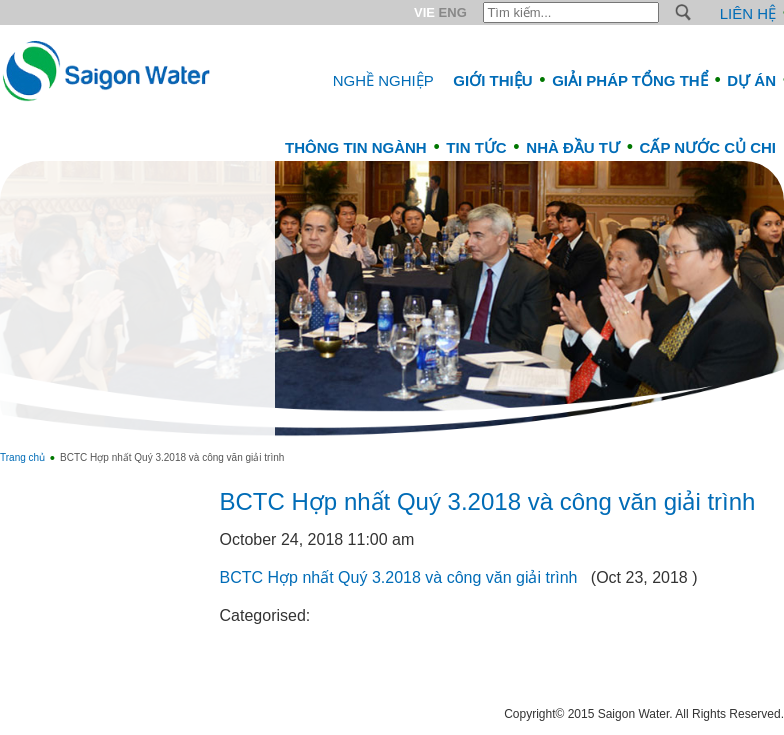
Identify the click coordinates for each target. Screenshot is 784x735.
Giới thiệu (492, 80)
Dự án (751, 80)
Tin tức (476, 147)
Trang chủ (22, 457)
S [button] (683, 12)
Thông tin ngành (356, 147)
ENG (453, 12)
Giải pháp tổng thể (630, 80)
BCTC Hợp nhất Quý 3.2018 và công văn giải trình (488, 501)
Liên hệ (748, 13)
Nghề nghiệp (383, 80)
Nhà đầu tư (573, 147)
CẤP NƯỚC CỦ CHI (708, 147)
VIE (424, 12)
